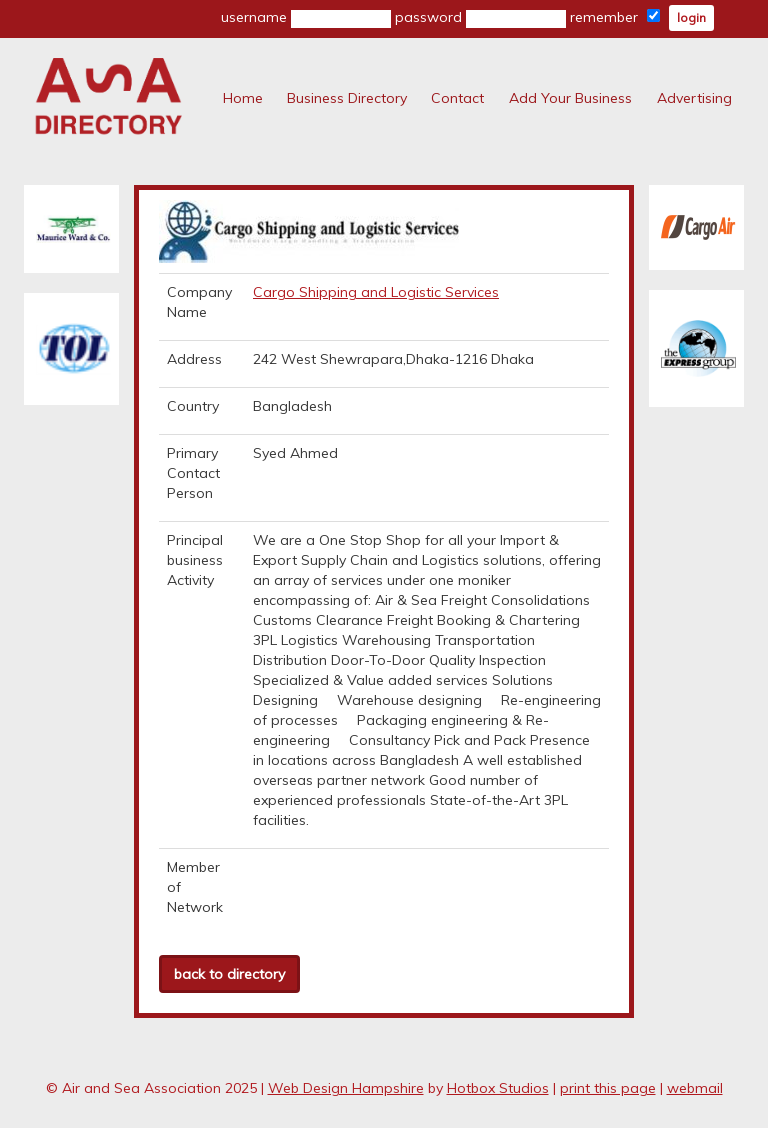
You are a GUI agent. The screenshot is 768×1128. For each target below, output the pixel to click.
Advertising (694, 98)
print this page (608, 1088)
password (480, 18)
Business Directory (347, 98)
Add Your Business (570, 98)
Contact (457, 98)
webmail (695, 1088)
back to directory (229, 974)
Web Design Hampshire (346, 1088)
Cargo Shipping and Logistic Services (376, 292)
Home (243, 98)
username (306, 18)
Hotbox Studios (498, 1088)
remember (615, 17)
